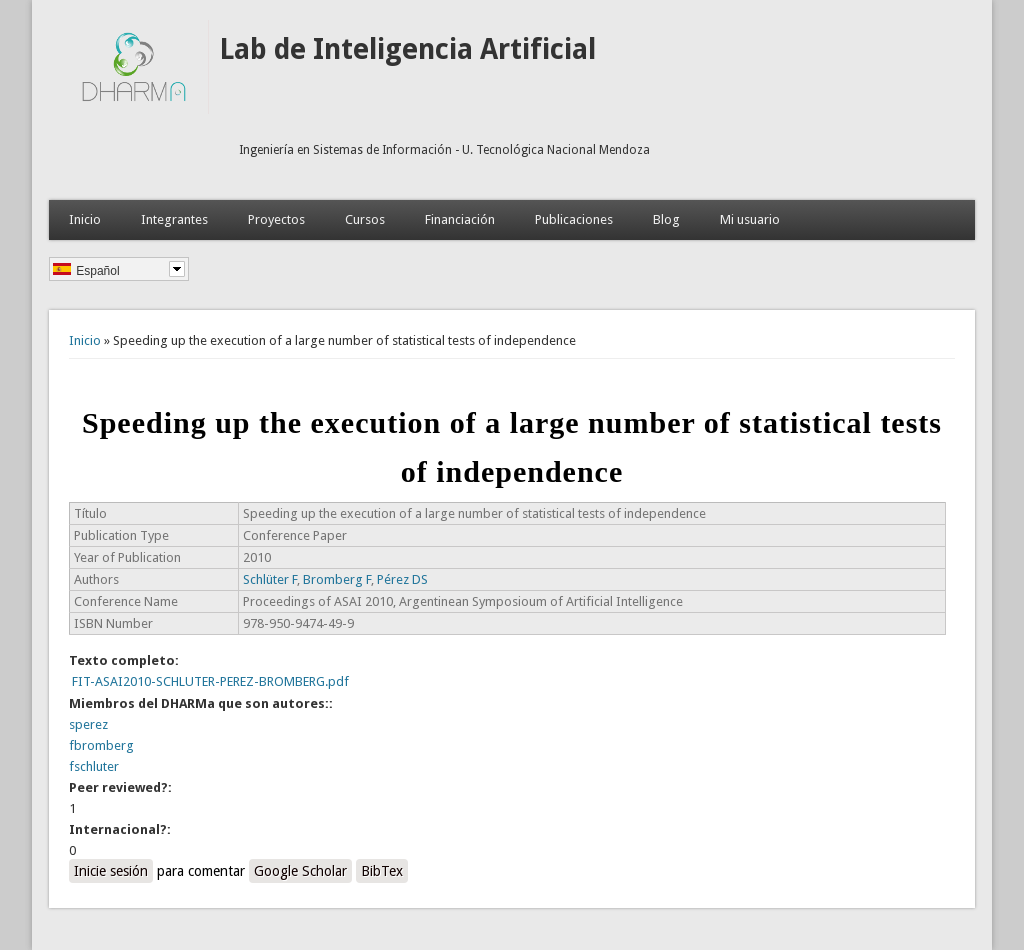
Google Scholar (300, 871)
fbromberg (101, 745)
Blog (666, 219)
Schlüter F (270, 579)
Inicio (85, 219)
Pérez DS (402, 579)
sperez (88, 724)
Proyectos (276, 219)
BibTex (382, 871)
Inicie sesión (111, 871)
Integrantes (174, 219)
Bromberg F (337, 579)
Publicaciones (574, 219)
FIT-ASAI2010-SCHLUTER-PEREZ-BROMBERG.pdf (210, 681)
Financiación (460, 219)
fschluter (94, 766)
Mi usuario (750, 219)
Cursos (365, 219)
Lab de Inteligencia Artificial (407, 49)
